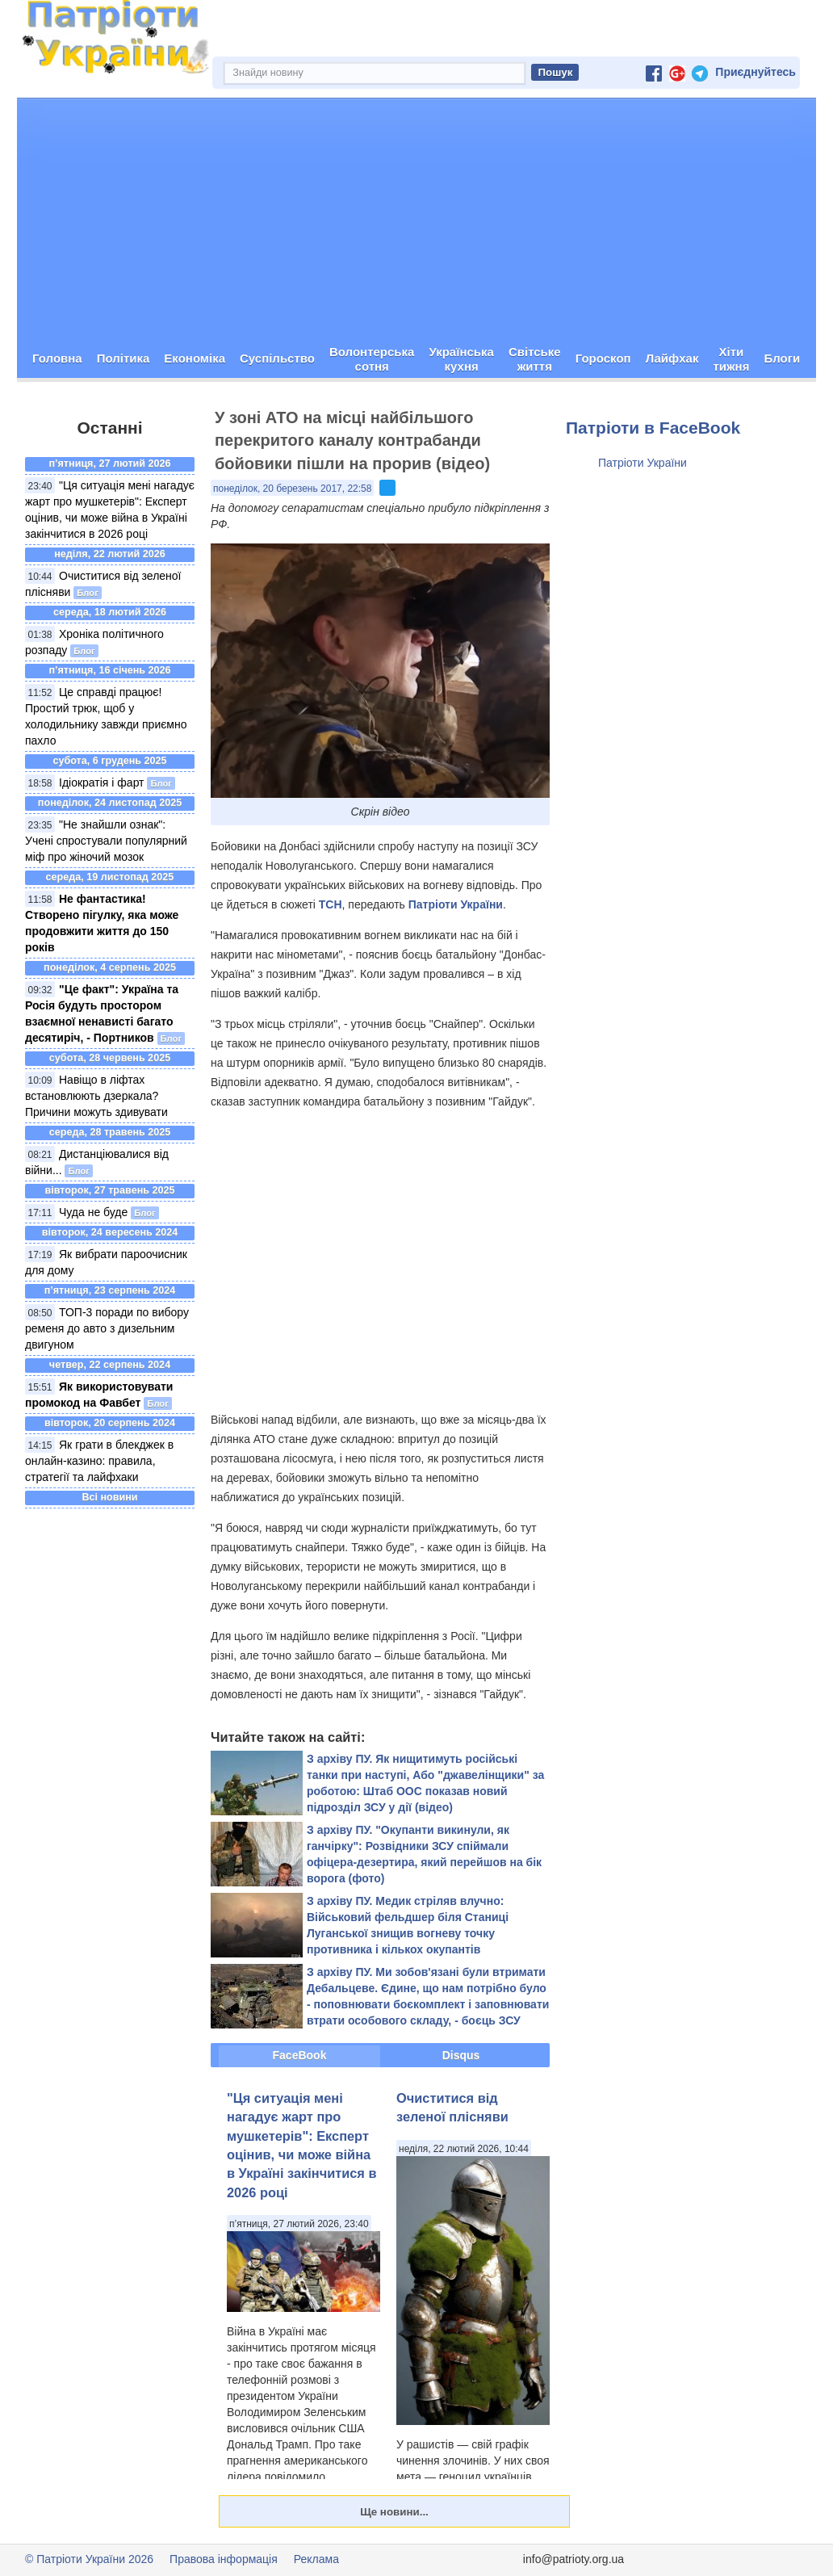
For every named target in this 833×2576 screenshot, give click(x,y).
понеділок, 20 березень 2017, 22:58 (292, 488)
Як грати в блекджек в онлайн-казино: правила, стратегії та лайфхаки (99, 1460)
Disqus (461, 2055)
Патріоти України (455, 904)
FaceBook (300, 2055)
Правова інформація (224, 2559)
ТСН (330, 904)
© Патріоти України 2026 (89, 2559)
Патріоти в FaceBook (653, 427)
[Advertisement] (416, 220)
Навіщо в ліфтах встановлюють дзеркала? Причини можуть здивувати (96, 1095)
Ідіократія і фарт (101, 782)
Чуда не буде (93, 1212)
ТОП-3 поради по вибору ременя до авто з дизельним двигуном (107, 1328)
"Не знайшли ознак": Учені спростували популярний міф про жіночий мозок (106, 840)
